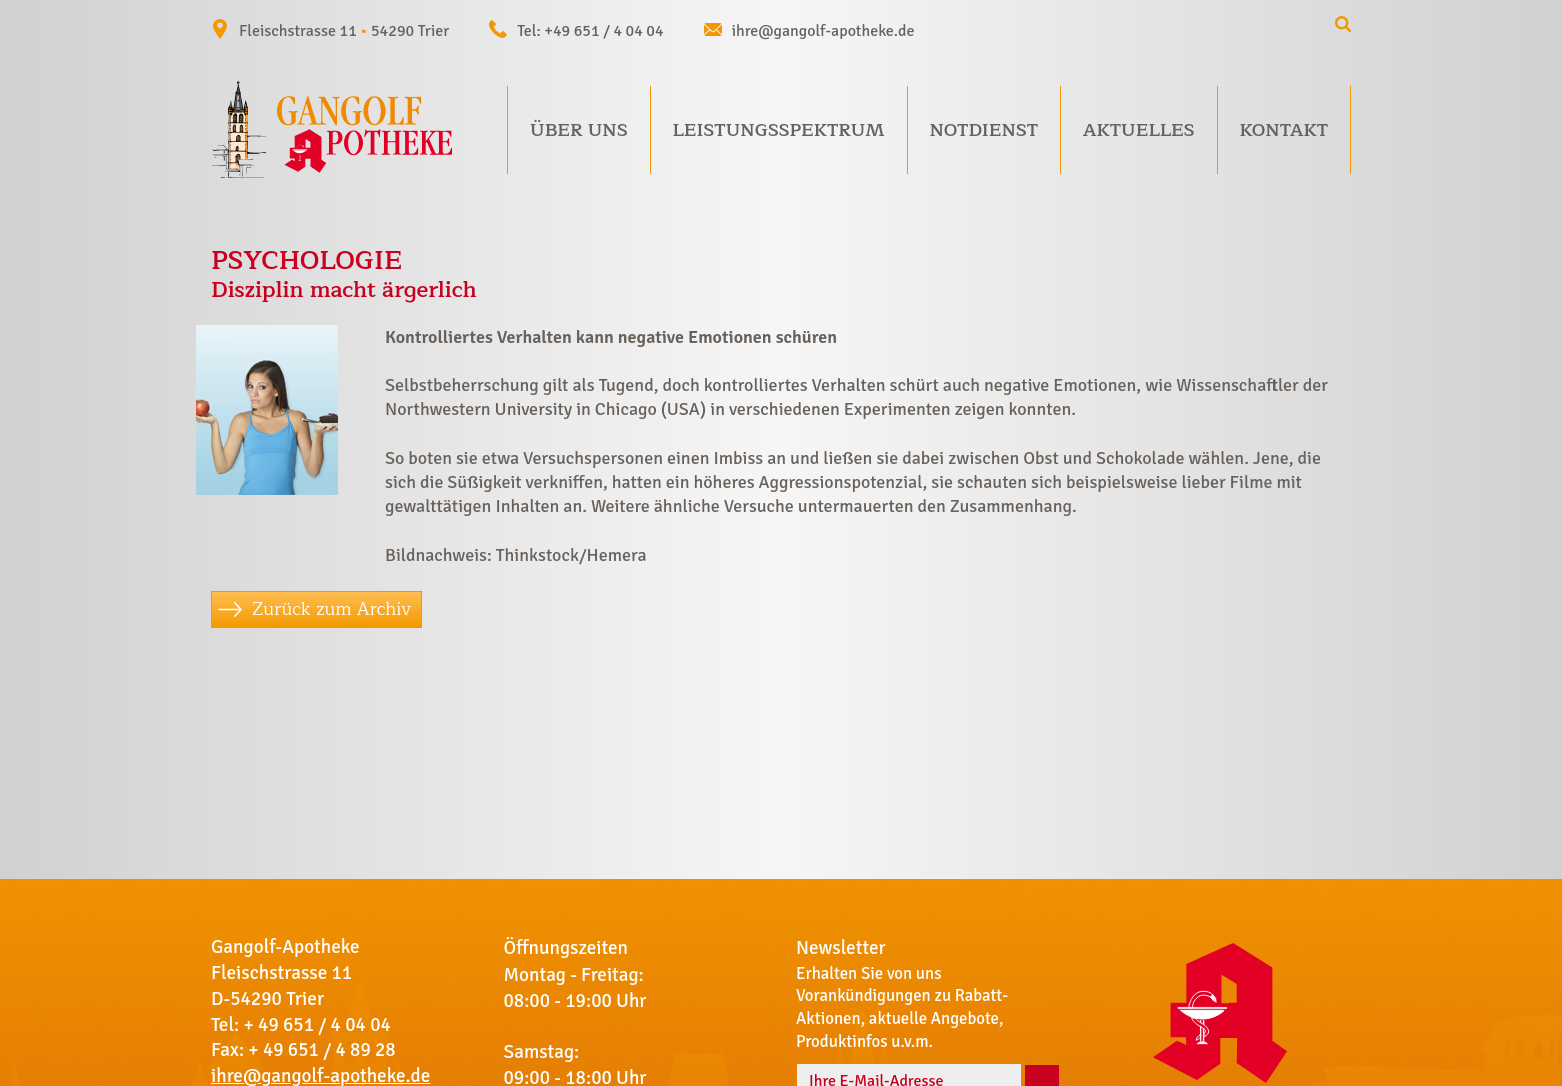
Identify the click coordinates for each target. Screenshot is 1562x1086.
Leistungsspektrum (779, 130)
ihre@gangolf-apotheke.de (823, 31)
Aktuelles (1139, 130)
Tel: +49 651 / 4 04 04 (590, 31)
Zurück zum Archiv (331, 609)
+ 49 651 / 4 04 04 (316, 1025)
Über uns (579, 130)
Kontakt (1283, 130)
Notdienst (984, 130)
